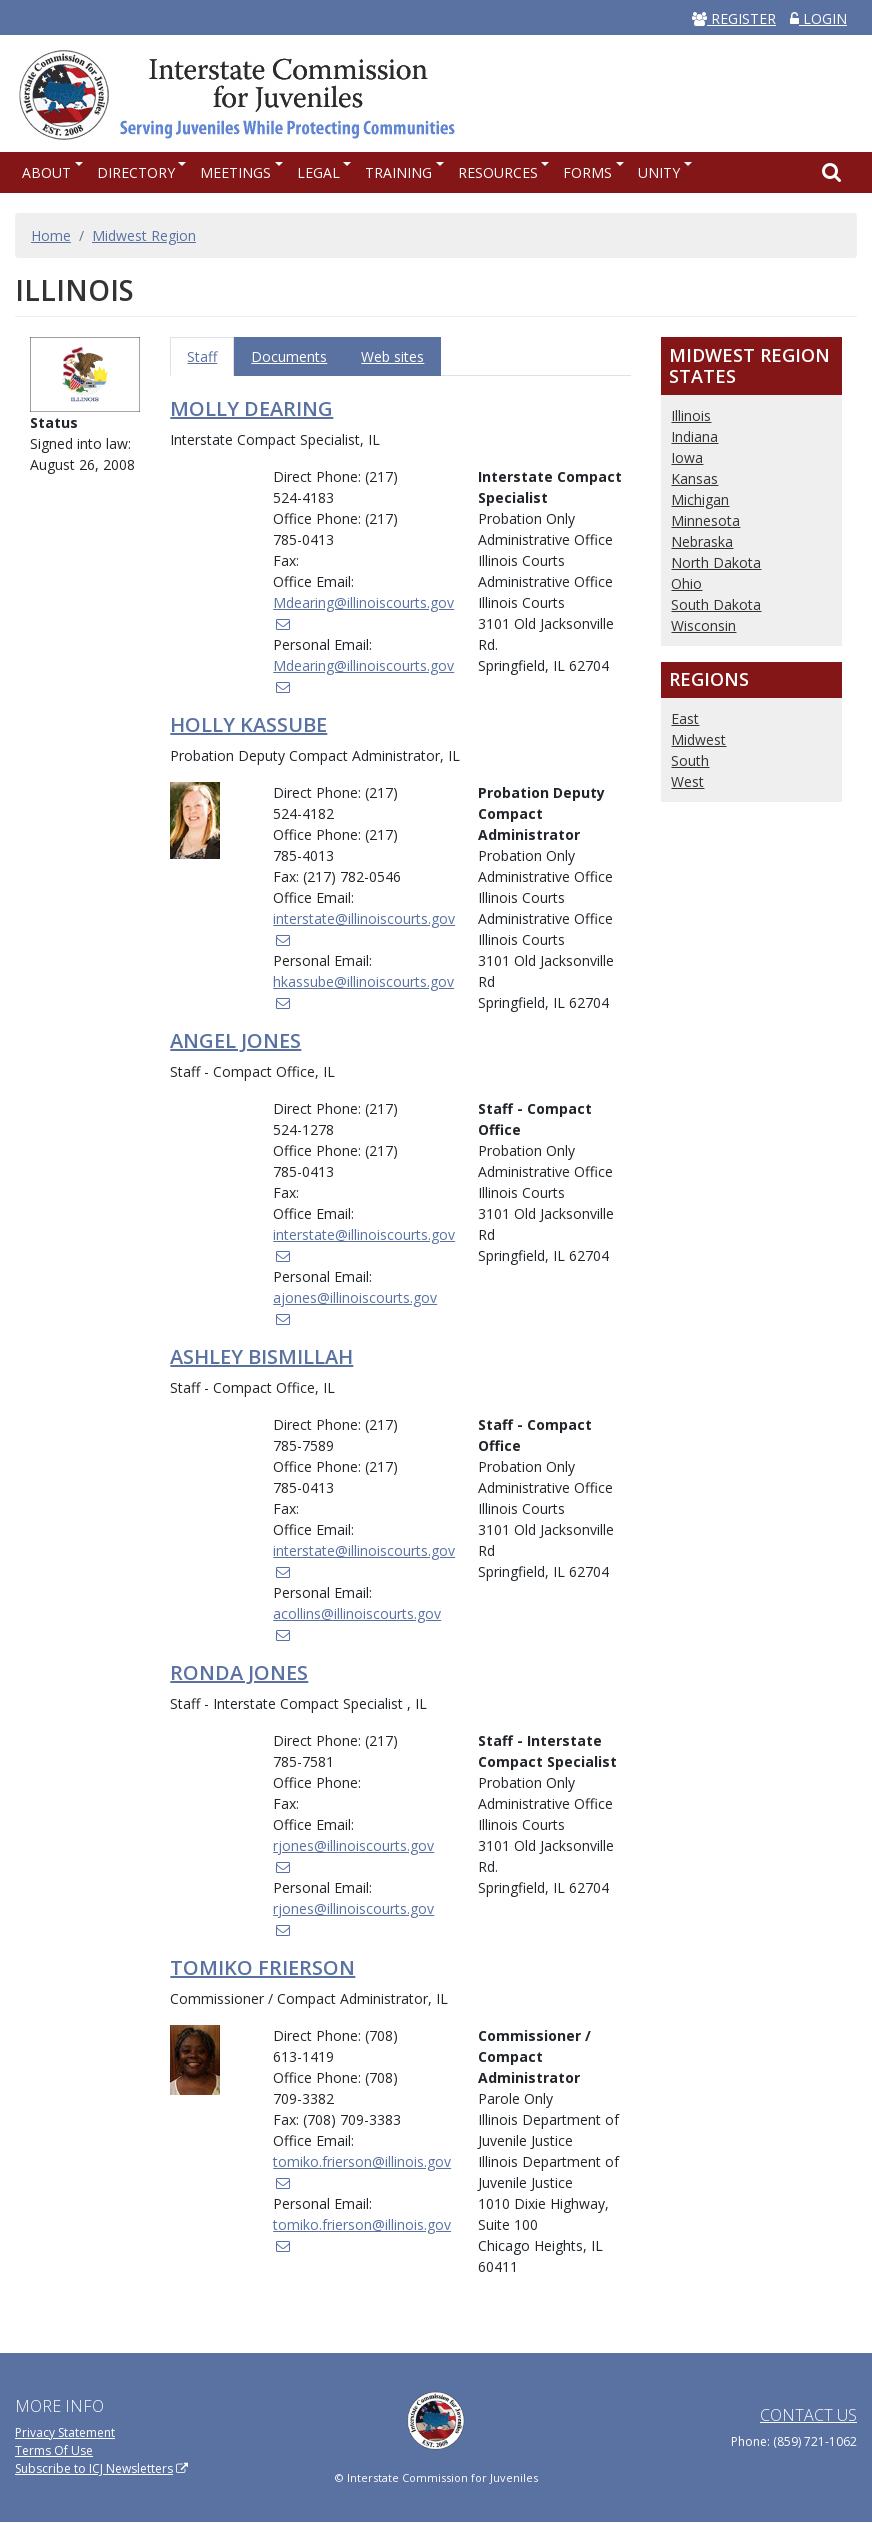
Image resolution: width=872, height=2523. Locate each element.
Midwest (698, 739)
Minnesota (705, 520)
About (46, 172)
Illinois (691, 415)
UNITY (659, 172)
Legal (318, 172)
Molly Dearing (251, 408)
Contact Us (808, 2415)
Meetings (235, 172)
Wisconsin (703, 625)
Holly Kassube (248, 724)
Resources (498, 172)
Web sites (392, 356)
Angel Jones (235, 1040)
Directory (136, 172)
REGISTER (734, 18)
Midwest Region (144, 235)
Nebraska (702, 541)
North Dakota (716, 562)
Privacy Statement (65, 2432)
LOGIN (818, 18)
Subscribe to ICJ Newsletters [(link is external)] (102, 2468)
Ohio (686, 583)
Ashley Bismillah (261, 1356)
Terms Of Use (54, 2450)
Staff (202, 356)
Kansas (694, 478)
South (690, 760)
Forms (587, 172)
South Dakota (716, 604)
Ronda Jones (239, 1672)
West (687, 781)
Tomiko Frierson (262, 1967)
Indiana (694, 436)
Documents (289, 356)
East (685, 718)
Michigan (700, 499)
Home (51, 235)
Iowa (687, 457)
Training (398, 172)
